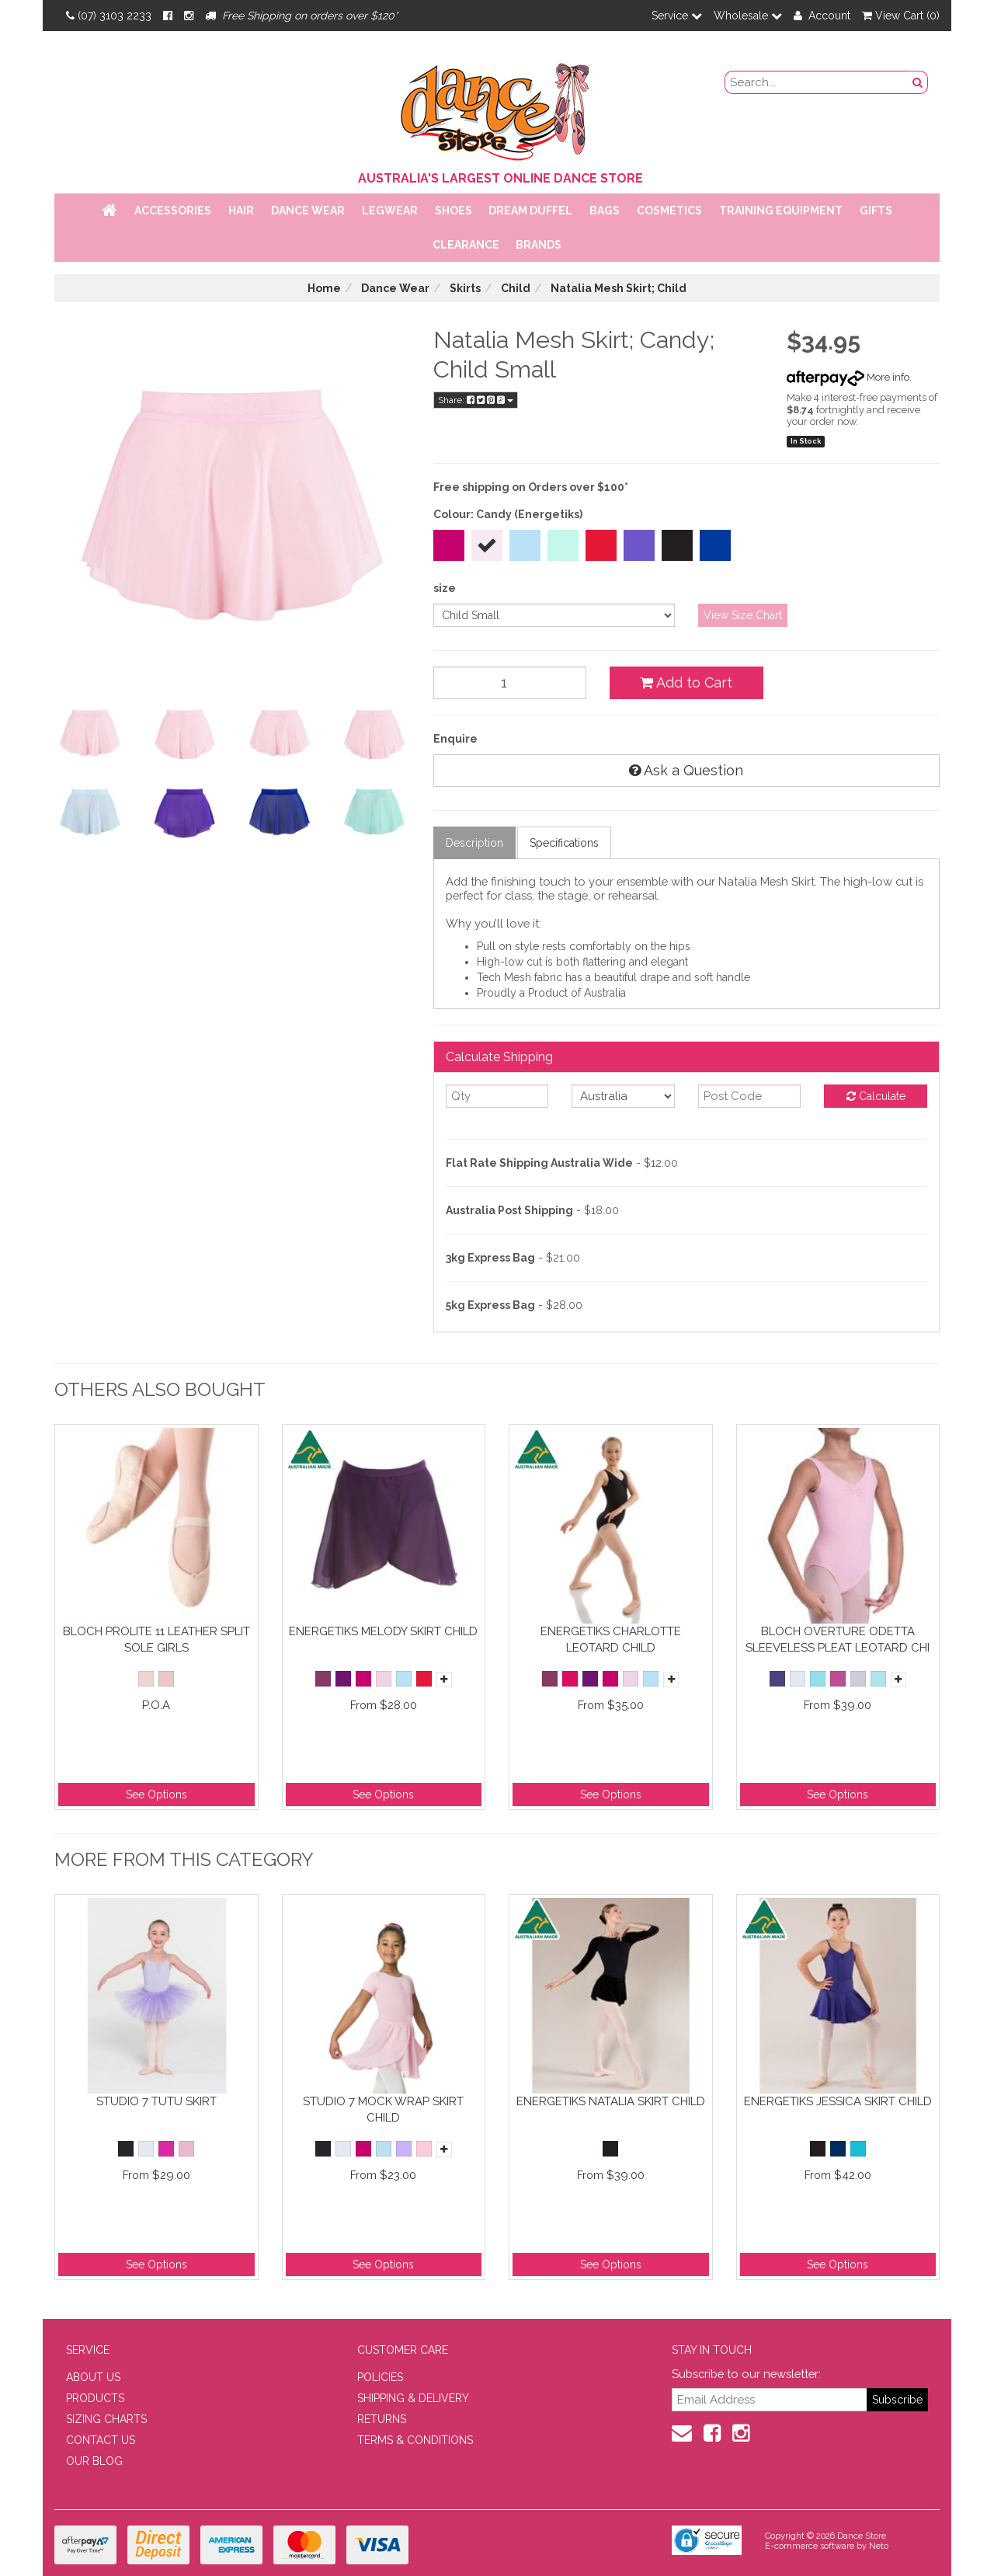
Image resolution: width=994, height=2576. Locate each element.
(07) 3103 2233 (108, 15)
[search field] (817, 82)
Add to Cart (686, 682)
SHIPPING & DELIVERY (413, 2398)
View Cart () (901, 15)
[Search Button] (918, 82)
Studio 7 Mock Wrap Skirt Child (383, 2109)
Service (677, 15)
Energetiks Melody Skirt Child (383, 1631)
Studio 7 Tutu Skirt (156, 2101)
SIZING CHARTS (106, 2419)
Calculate (875, 1096)
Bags (604, 210)
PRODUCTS (95, 2398)
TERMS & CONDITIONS (415, 2440)
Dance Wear (308, 210)
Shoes (453, 210)
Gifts (876, 210)
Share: (475, 400)
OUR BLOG (94, 2461)
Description (474, 843)
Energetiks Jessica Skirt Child (838, 2101)
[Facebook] (167, 15)
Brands (538, 244)
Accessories (172, 210)
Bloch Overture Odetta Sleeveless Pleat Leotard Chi (838, 1639)
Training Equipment (781, 210)
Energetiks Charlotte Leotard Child (610, 1639)
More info (848, 377)
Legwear (390, 210)
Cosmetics (669, 210)
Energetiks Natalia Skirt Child (610, 2101)
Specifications (564, 843)
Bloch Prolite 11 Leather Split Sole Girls (156, 1639)
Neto (878, 2546)
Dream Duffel (530, 210)
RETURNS (381, 2419)
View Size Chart (743, 615)
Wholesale (748, 15)
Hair (241, 210)
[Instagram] (188, 15)
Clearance (466, 244)
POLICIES (380, 2377)
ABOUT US (93, 2377)
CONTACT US (100, 2440)
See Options (156, 1794)
